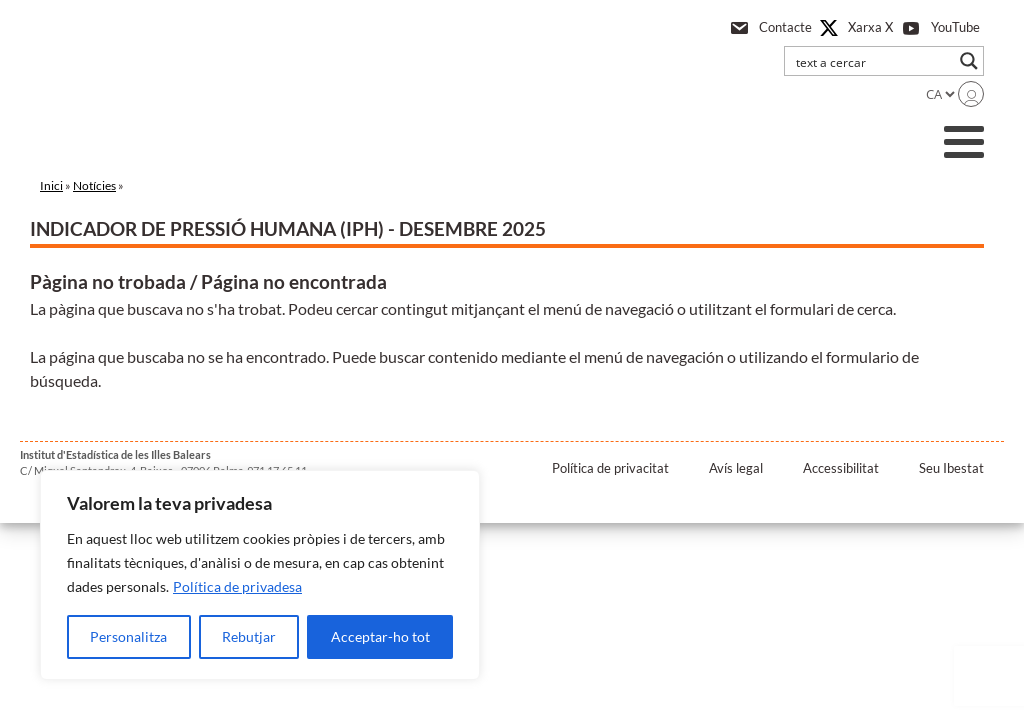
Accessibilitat (841, 468)
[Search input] (871, 61)
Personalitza (128, 636)
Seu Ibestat (951, 468)
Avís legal (736, 468)
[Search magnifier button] (969, 61)
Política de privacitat (610, 468)
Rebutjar (249, 636)
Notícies (94, 185)
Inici (51, 185)
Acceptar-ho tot (380, 636)
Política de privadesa (237, 586)
